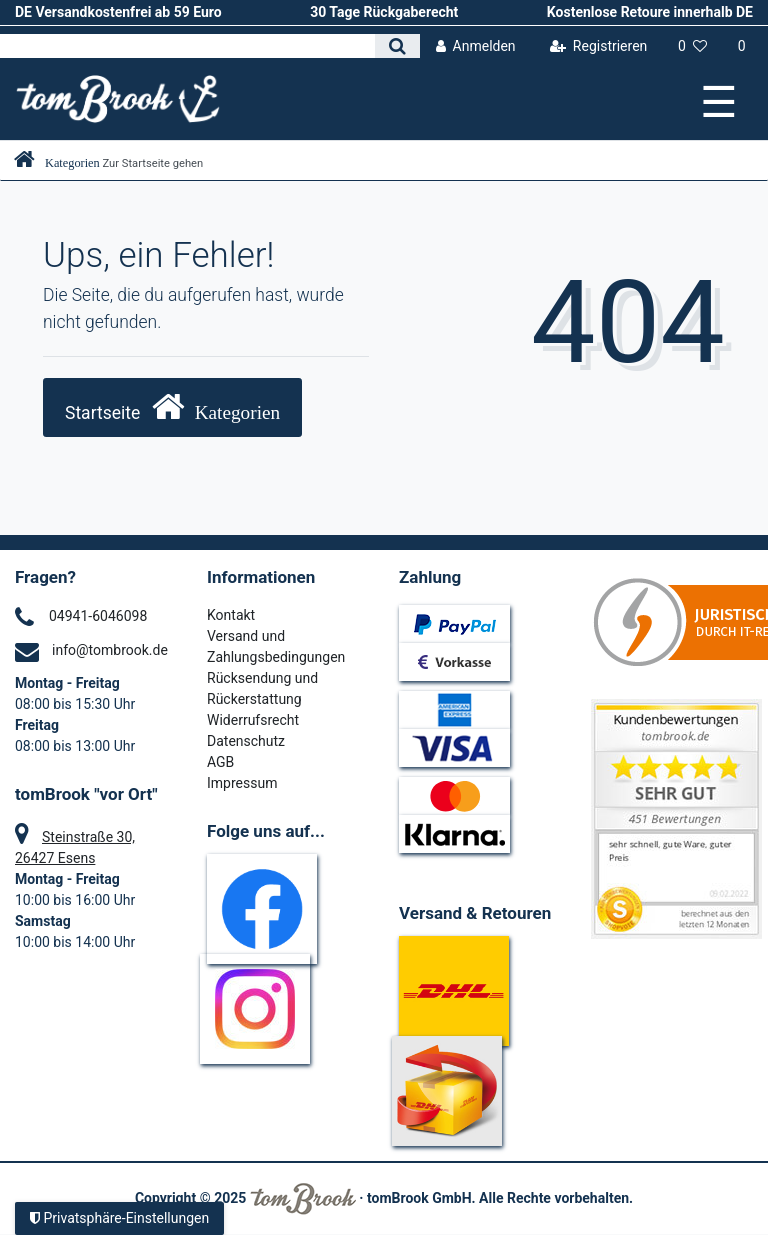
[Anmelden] (475, 46)
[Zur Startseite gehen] (108, 163)
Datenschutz (246, 741)
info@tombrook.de (110, 650)
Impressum (242, 783)
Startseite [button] (172, 406)
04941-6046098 (98, 616)
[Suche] (397, 46)
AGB (220, 762)
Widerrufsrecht (253, 720)
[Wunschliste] (693, 46)
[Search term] (187, 46)
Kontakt (231, 615)
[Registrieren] (598, 46)
